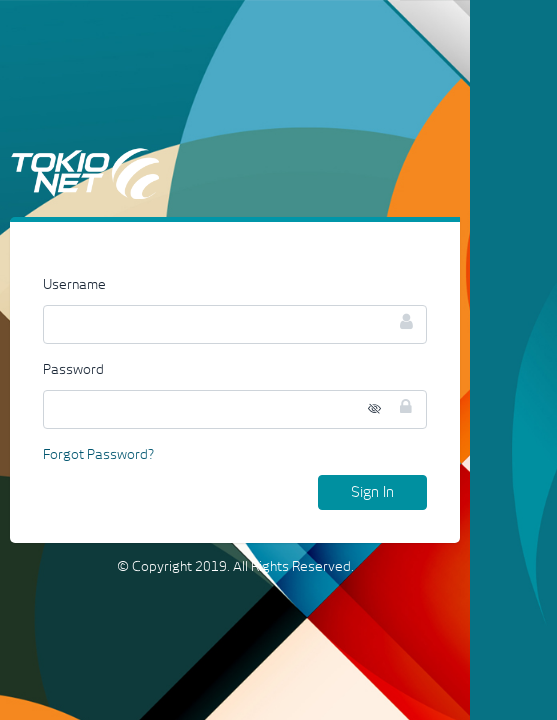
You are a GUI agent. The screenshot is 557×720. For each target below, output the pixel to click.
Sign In (372, 492)
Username (74, 285)
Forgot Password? (98, 455)
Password (73, 370)
